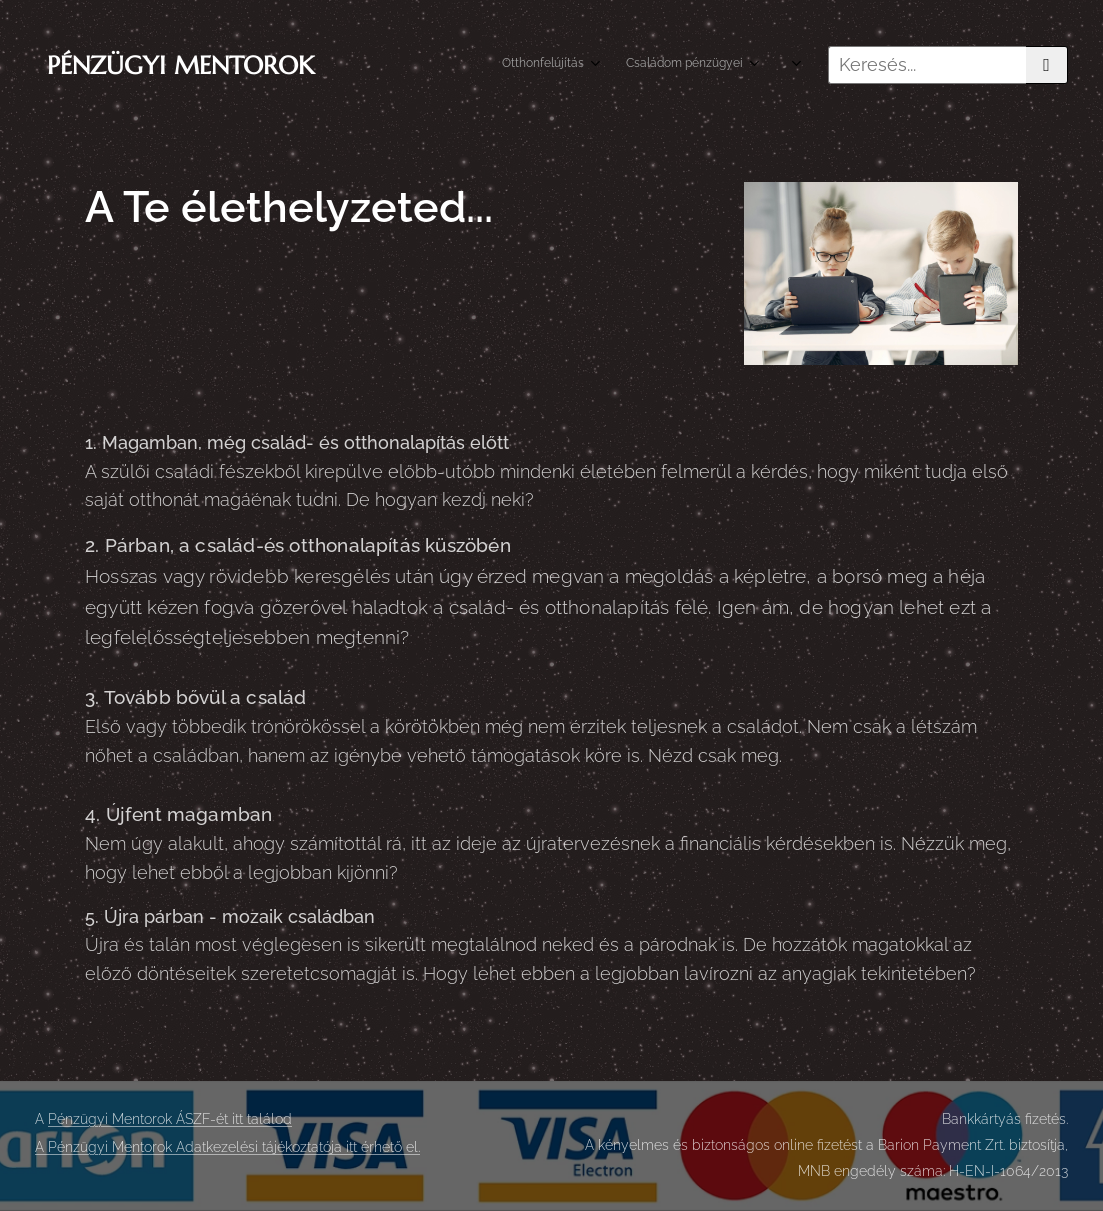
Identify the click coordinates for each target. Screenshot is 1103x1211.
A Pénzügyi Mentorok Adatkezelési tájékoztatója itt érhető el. (227, 1147)
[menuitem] (670, 65)
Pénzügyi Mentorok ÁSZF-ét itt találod (170, 1119)
